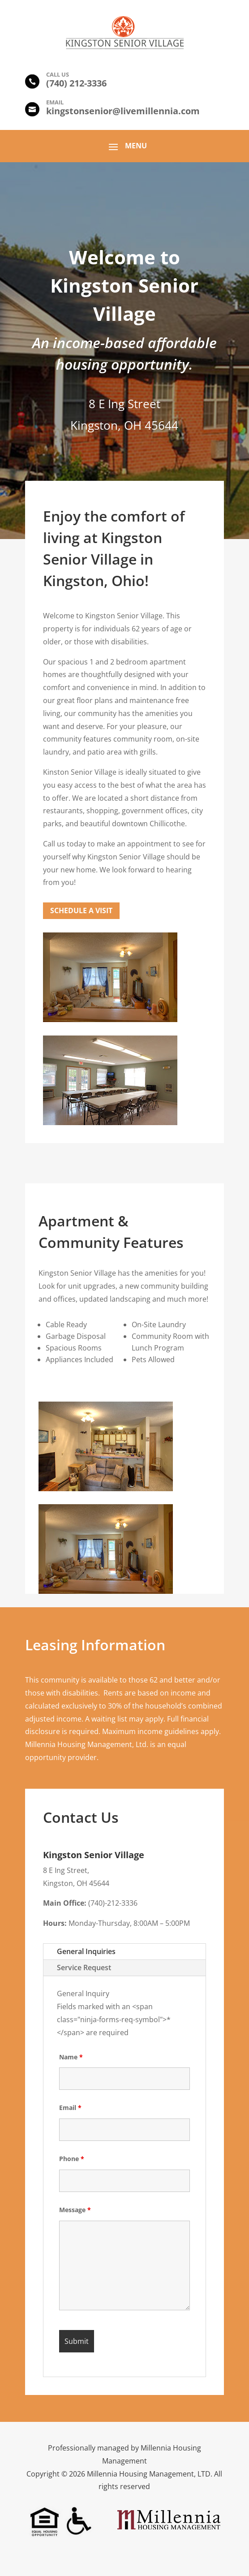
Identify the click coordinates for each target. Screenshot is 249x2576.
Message (75, 2209)
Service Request (84, 1967)
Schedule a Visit (81, 910)
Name (71, 2057)
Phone (71, 2158)
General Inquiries (86, 1951)
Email (70, 2107)
